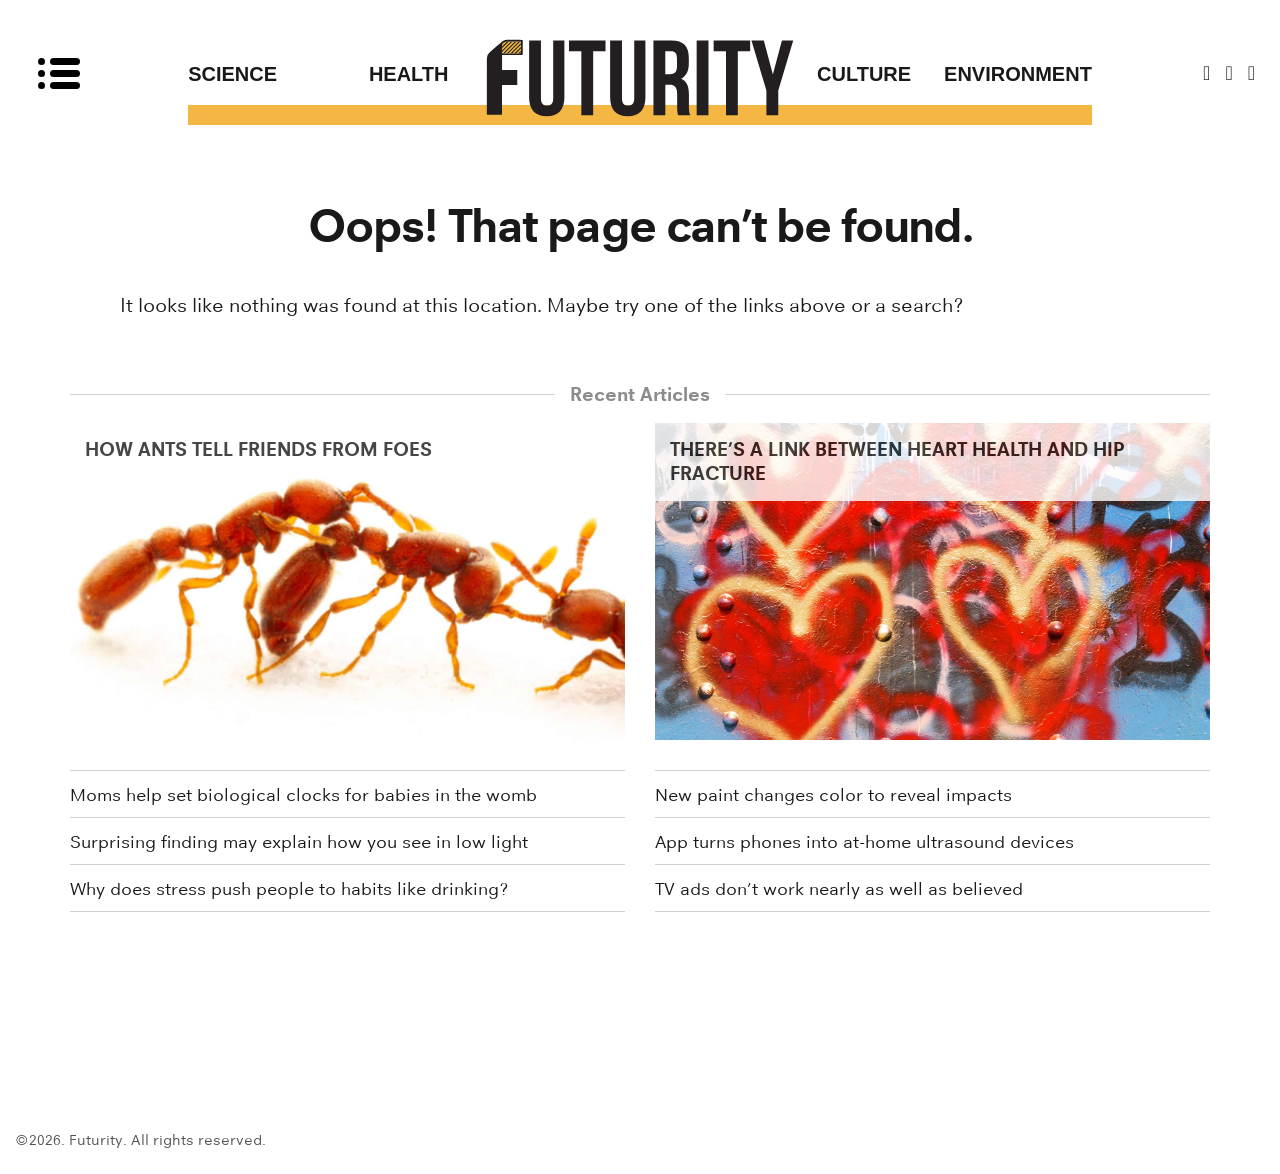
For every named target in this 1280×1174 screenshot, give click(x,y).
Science (232, 74)
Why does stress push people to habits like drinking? (289, 889)
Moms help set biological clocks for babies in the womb (303, 795)
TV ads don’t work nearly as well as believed (839, 889)
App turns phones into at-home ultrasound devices (864, 842)
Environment (1018, 74)
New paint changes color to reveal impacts (833, 795)
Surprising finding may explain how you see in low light (299, 842)
